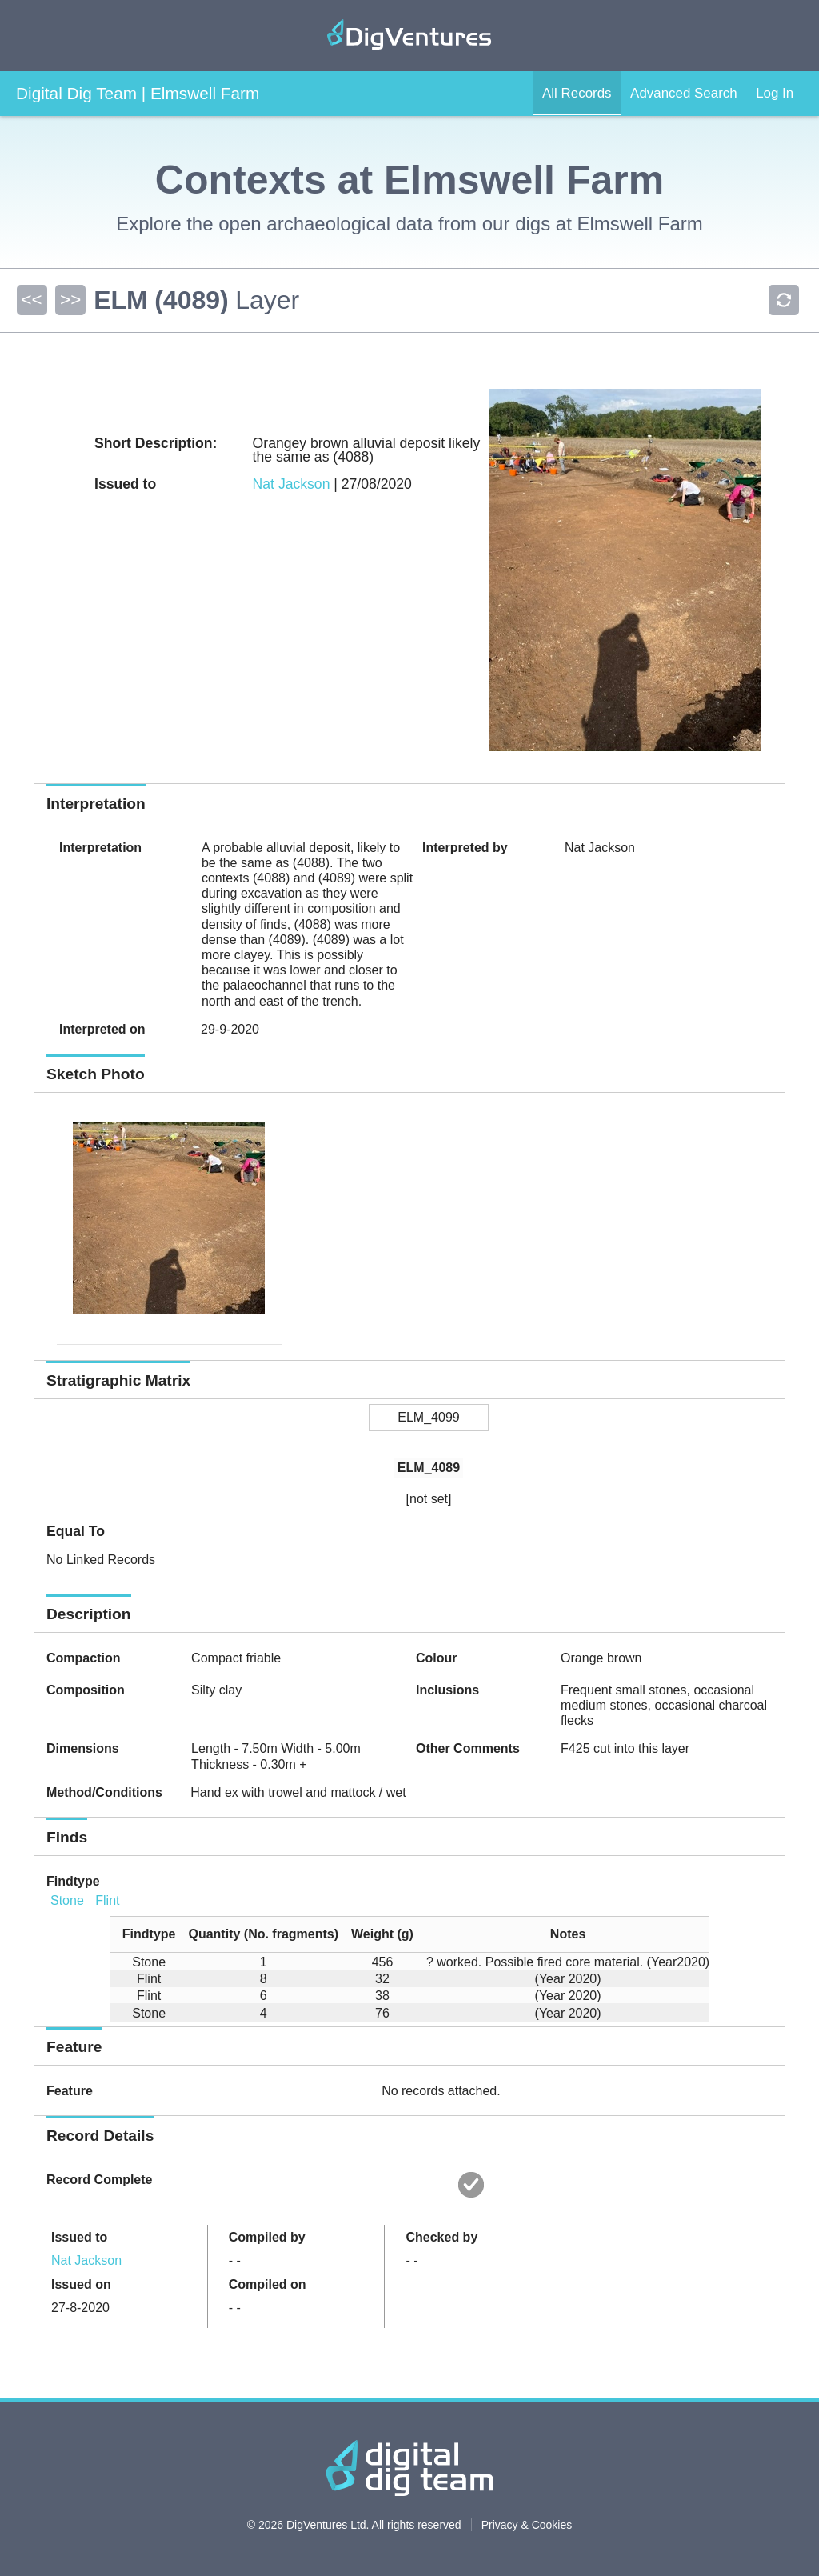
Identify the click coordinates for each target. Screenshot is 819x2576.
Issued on (81, 2284)
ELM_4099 (428, 1417)
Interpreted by (465, 847)
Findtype (73, 1881)
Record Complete (99, 2179)
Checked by (441, 2237)
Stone (67, 1900)
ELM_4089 (429, 1467)
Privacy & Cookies (527, 2524)
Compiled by (267, 2237)
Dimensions (82, 1748)
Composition (85, 1690)
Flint (107, 1900)
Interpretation (100, 847)
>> (69, 300)
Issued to (79, 2237)
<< (31, 300)
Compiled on (267, 2284)
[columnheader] (143, 1935)
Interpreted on (102, 1029)
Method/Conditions (104, 1792)
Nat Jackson (291, 484)
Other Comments (468, 1748)
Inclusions (447, 1690)
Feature (69, 2091)
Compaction (83, 1658)
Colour (436, 1658)
